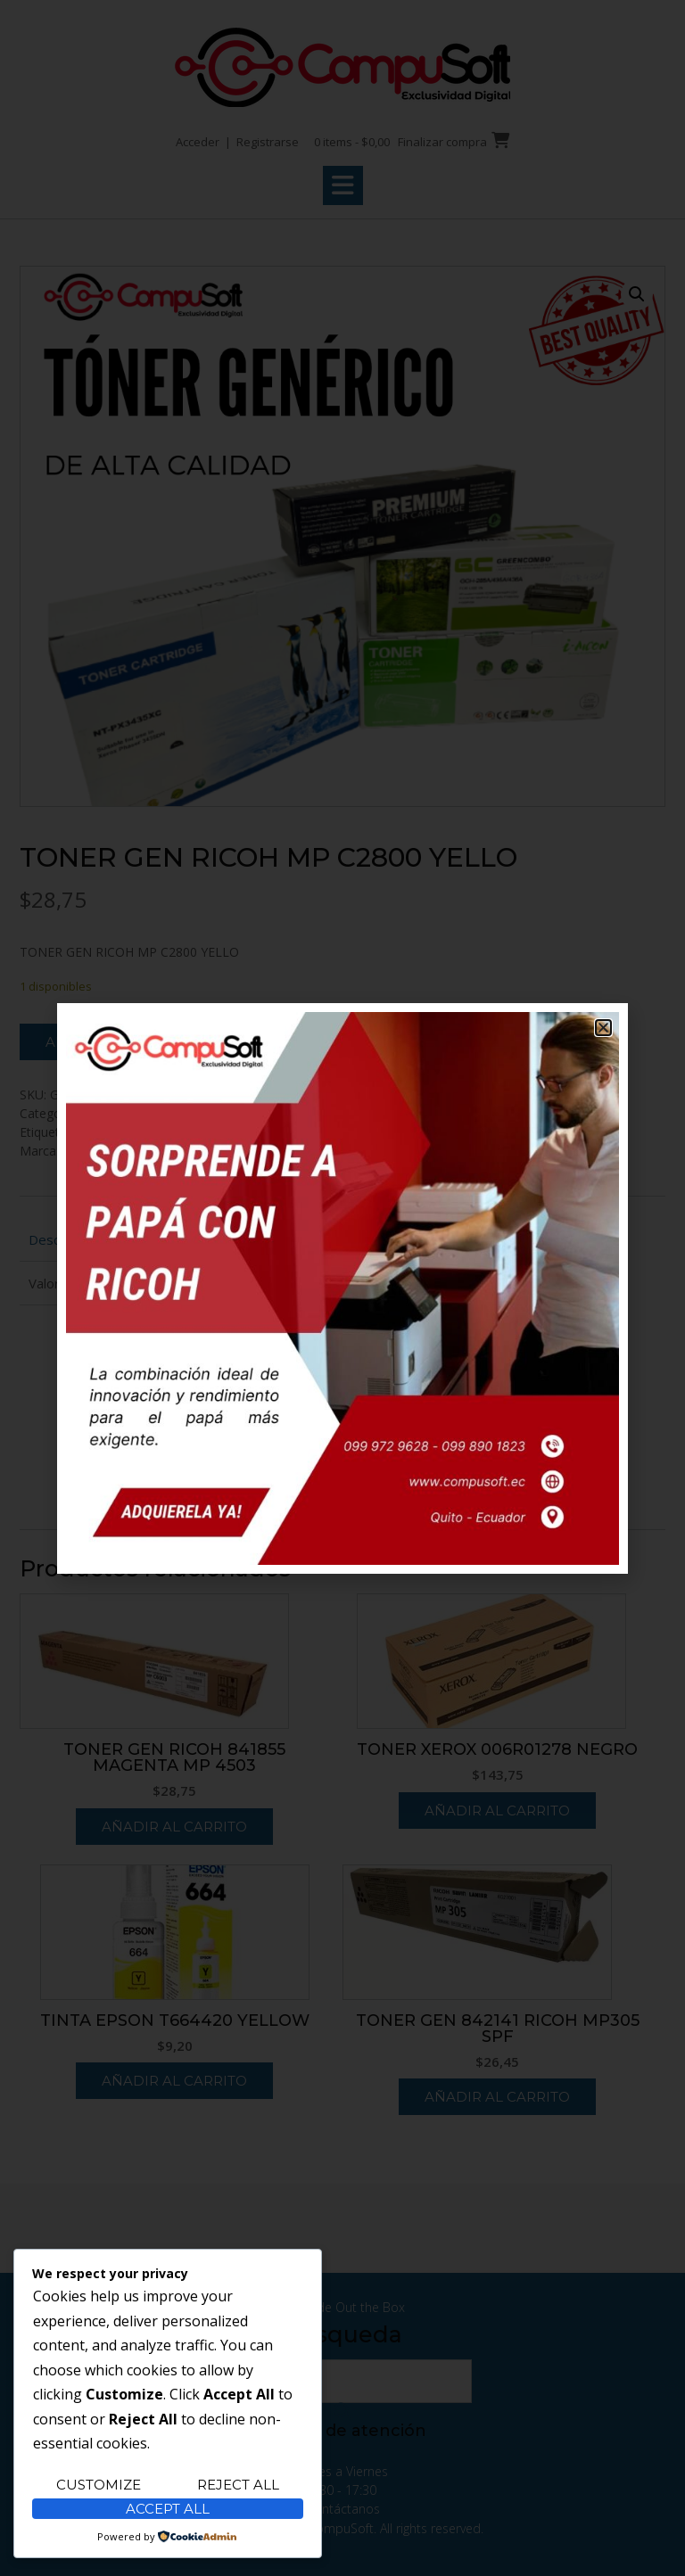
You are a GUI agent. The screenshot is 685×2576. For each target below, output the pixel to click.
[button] (603, 1027)
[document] (342, 1288)
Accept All (168, 2508)
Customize (98, 2484)
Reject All (238, 2484)
